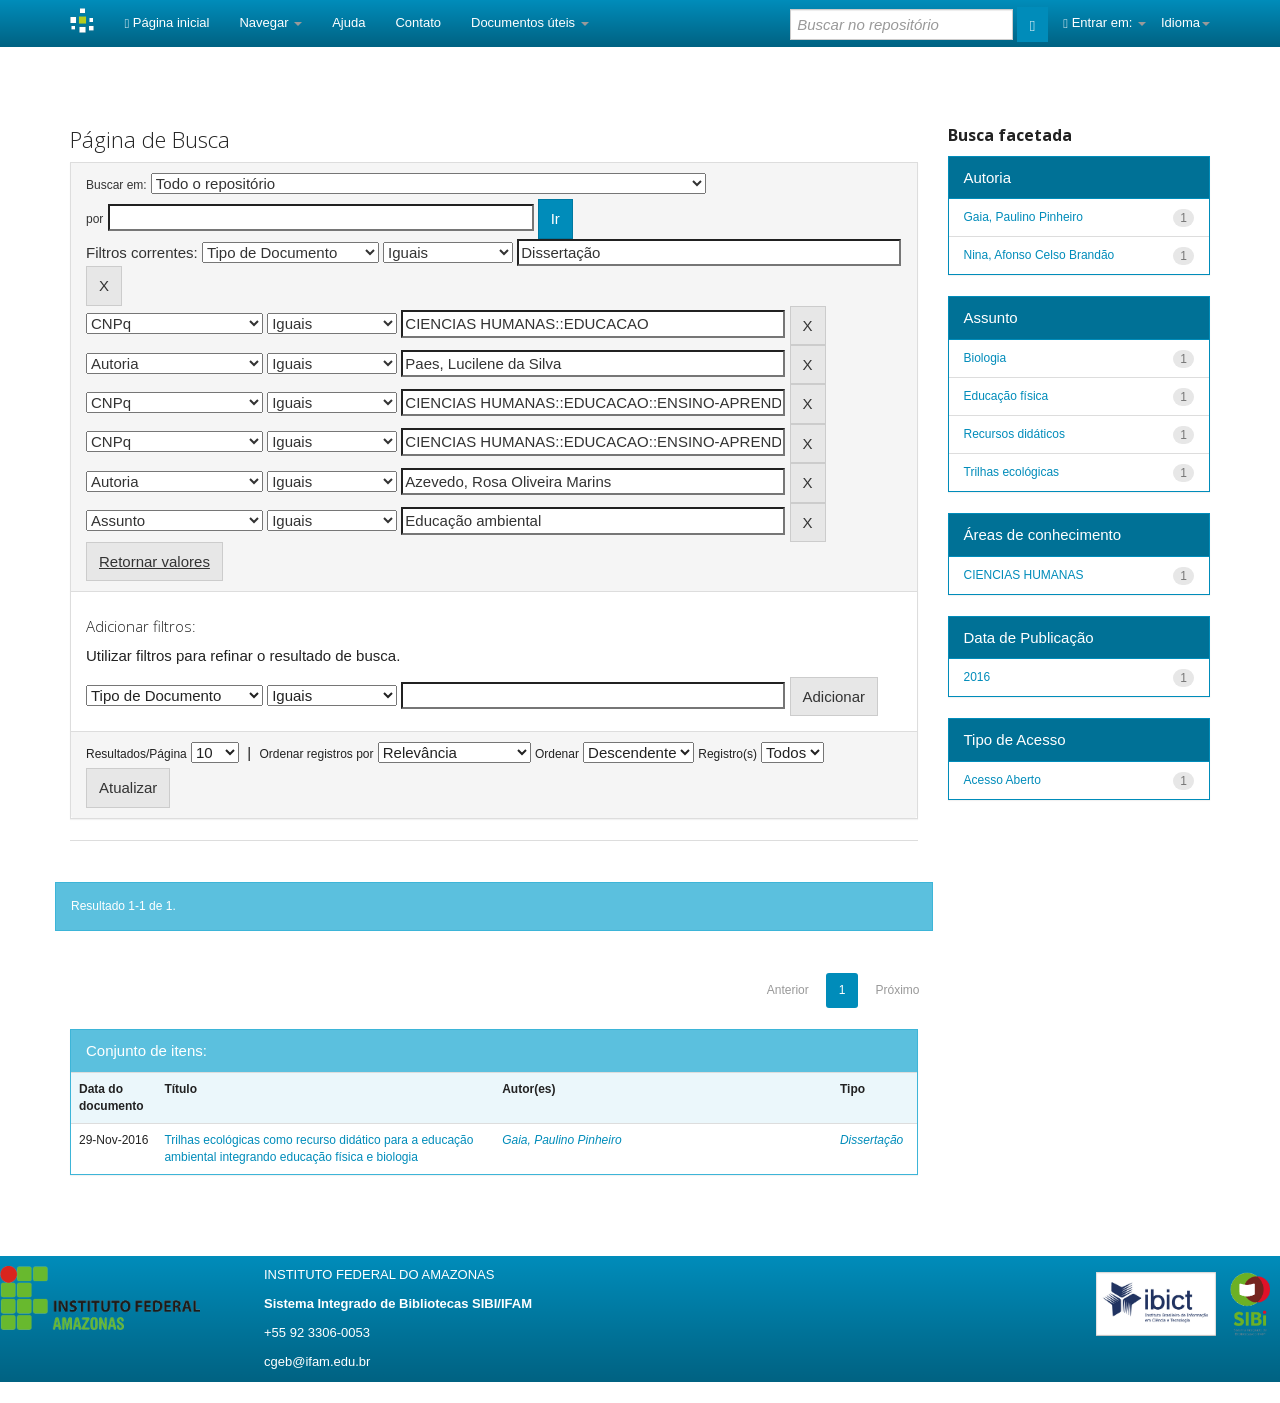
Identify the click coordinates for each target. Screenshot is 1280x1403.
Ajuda (348, 22)
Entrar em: (1104, 22)
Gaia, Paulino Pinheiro (561, 1140)
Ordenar (557, 754)
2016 (977, 677)
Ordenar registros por (316, 754)
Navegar (270, 22)
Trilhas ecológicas (1012, 472)
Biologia (985, 358)
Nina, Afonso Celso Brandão (1039, 255)
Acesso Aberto (1002, 780)
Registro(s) (727, 754)
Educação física (1006, 396)
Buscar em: (116, 185)
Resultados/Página (136, 754)
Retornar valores (154, 561)
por (94, 219)
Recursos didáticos (1014, 434)
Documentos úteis (530, 22)
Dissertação (871, 1140)
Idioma (1185, 22)
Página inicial (166, 22)
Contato (418, 22)
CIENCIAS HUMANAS (1024, 575)
